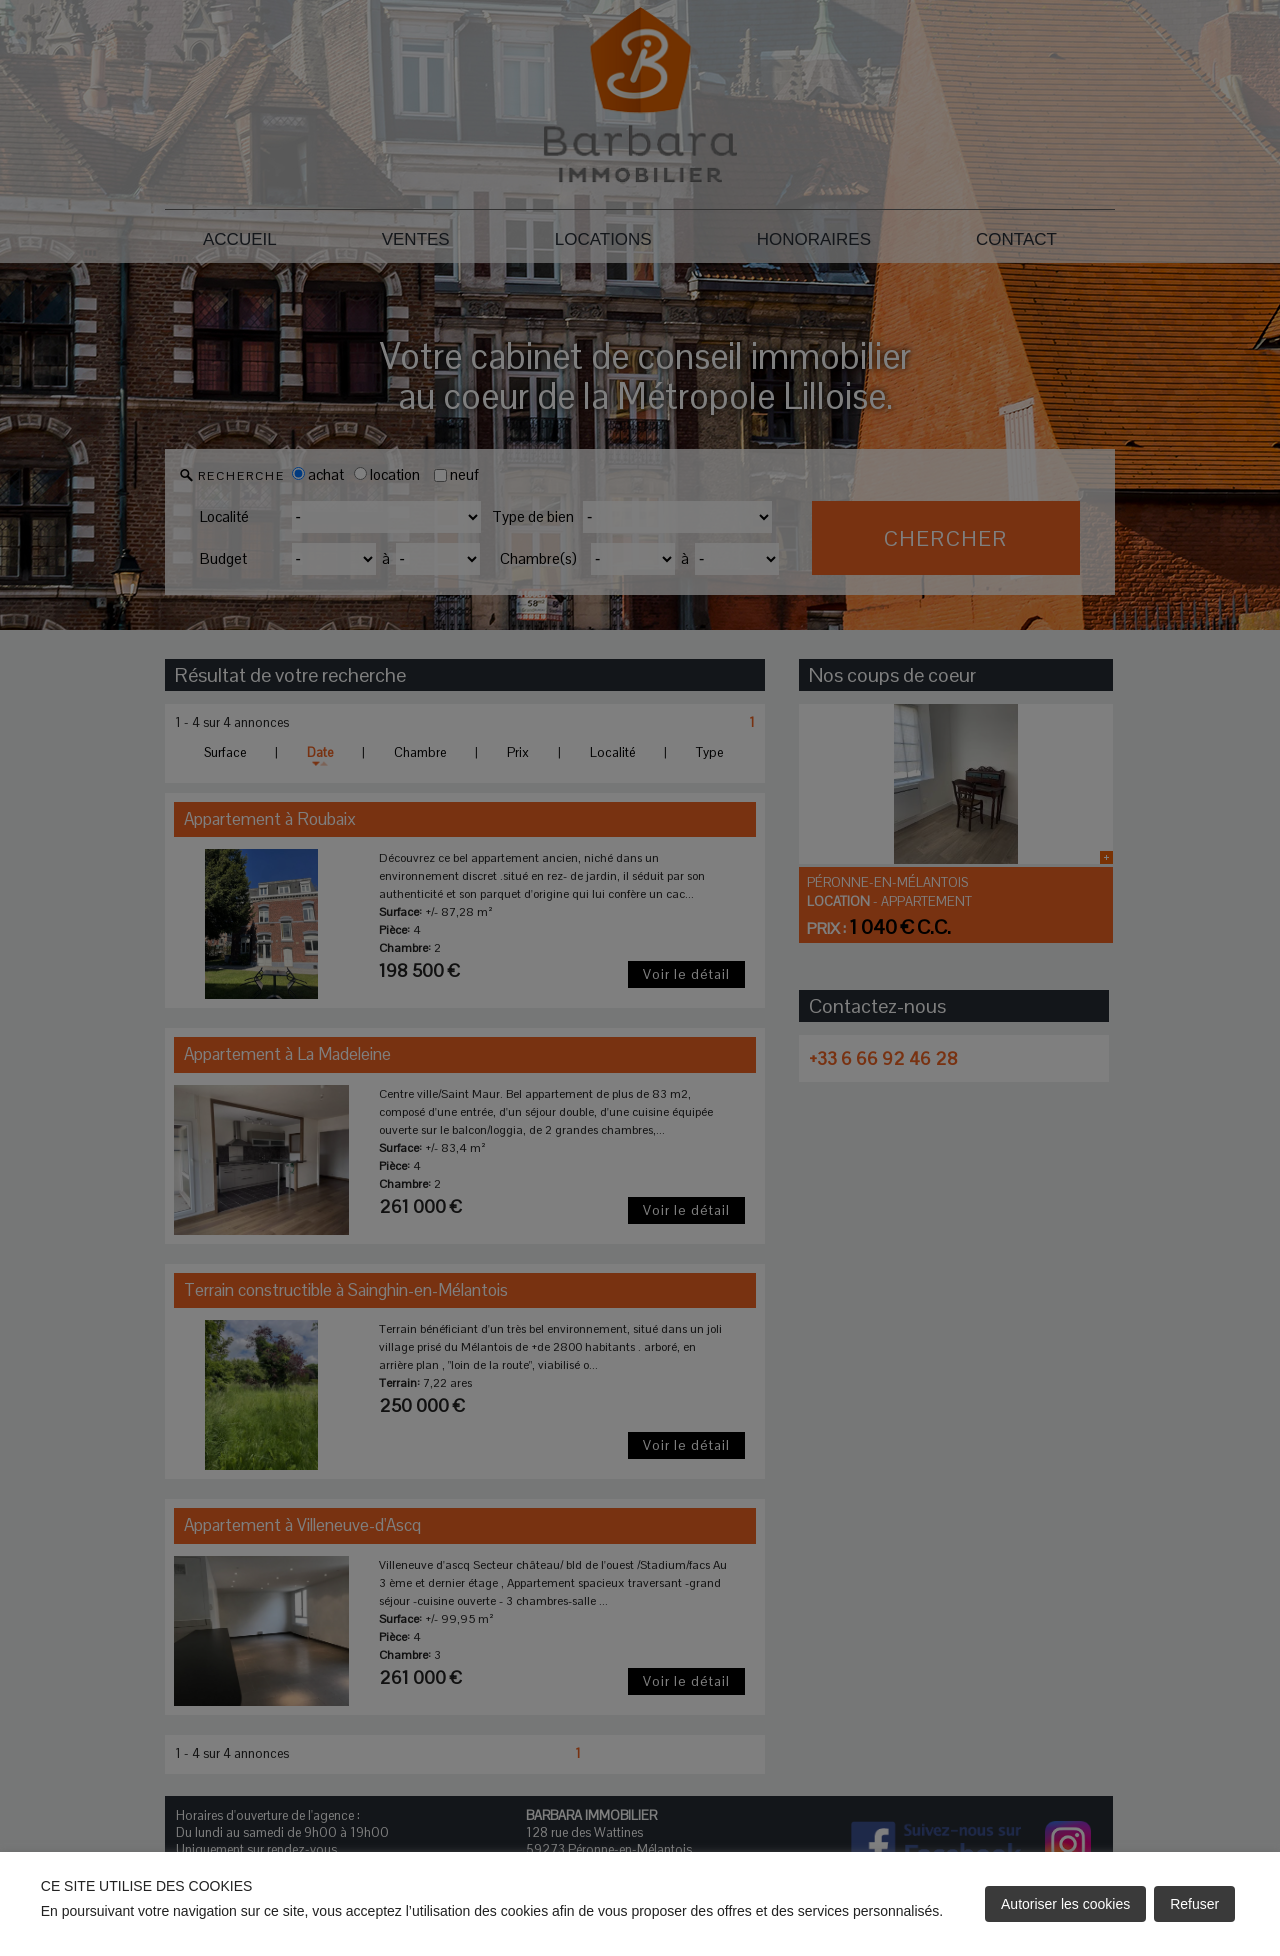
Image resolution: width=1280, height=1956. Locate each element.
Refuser (1194, 1904)
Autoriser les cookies (1065, 1904)
